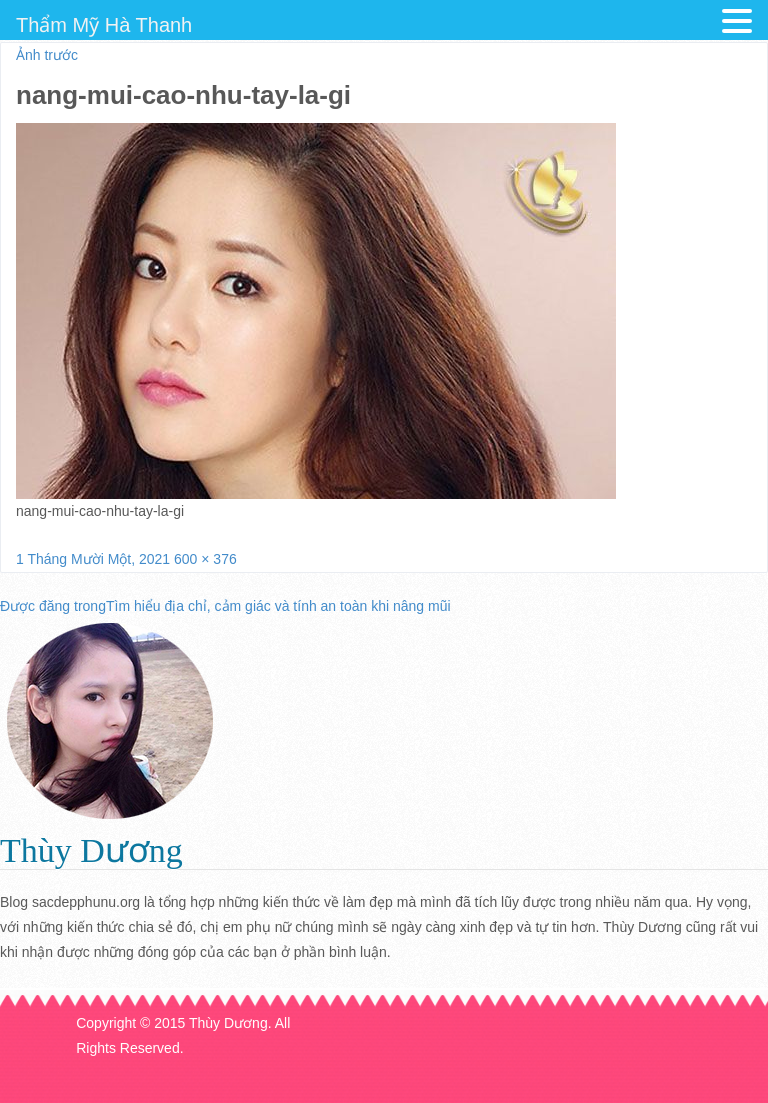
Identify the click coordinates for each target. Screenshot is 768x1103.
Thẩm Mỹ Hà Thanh (104, 25)
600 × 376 (205, 559)
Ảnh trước (47, 55)
